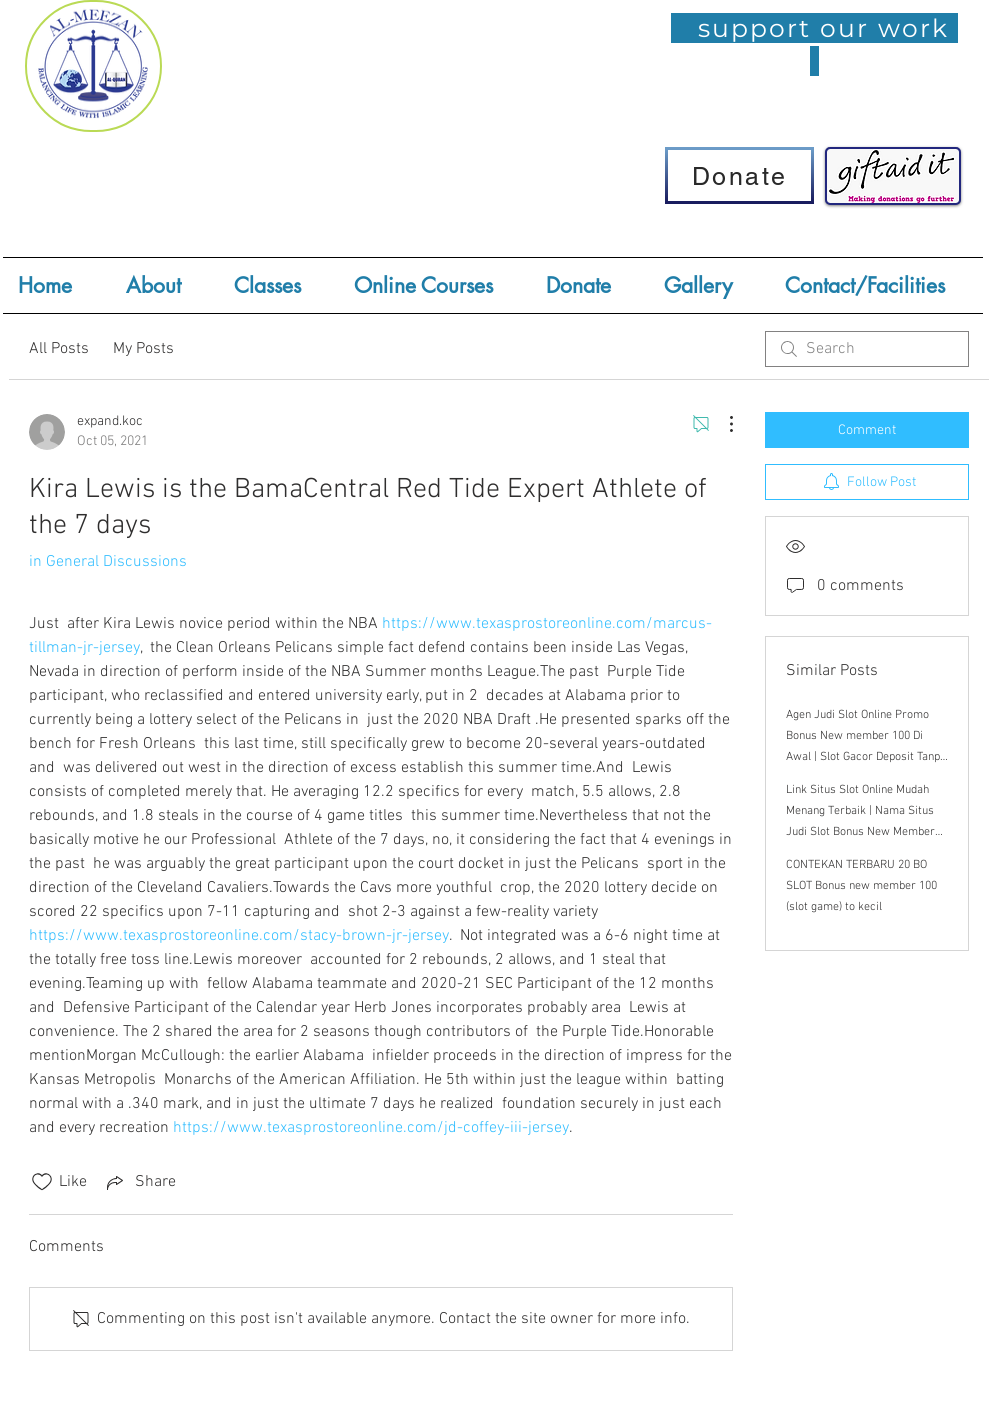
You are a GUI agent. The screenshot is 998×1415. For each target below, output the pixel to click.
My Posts (143, 349)
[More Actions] (721, 424)
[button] (279, 285)
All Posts (59, 349)
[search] (867, 349)
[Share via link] (139, 1182)
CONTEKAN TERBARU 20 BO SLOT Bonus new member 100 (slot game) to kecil (861, 886)
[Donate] (739, 175)
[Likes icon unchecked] (42, 1182)
